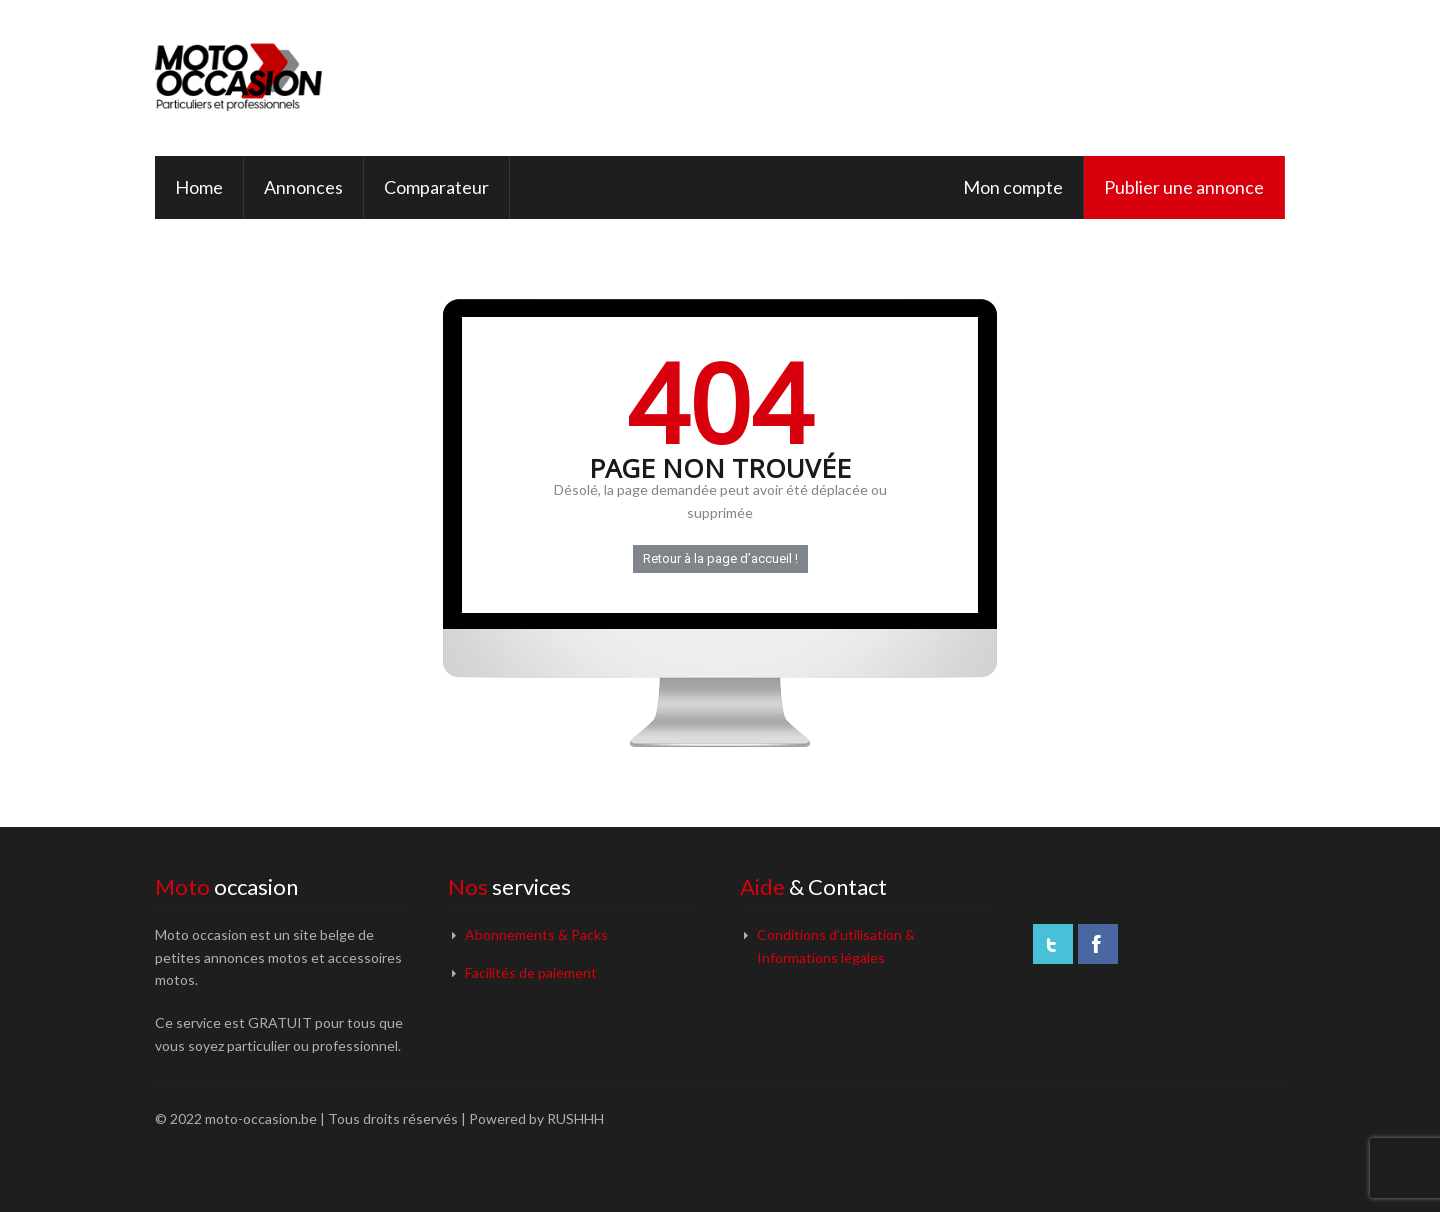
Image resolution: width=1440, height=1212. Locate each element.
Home (199, 187)
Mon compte (1013, 187)
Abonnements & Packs (536, 934)
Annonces (303, 187)
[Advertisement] (909, 75)
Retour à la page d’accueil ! (720, 558)
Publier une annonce (1184, 187)
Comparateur (436, 187)
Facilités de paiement (531, 972)
